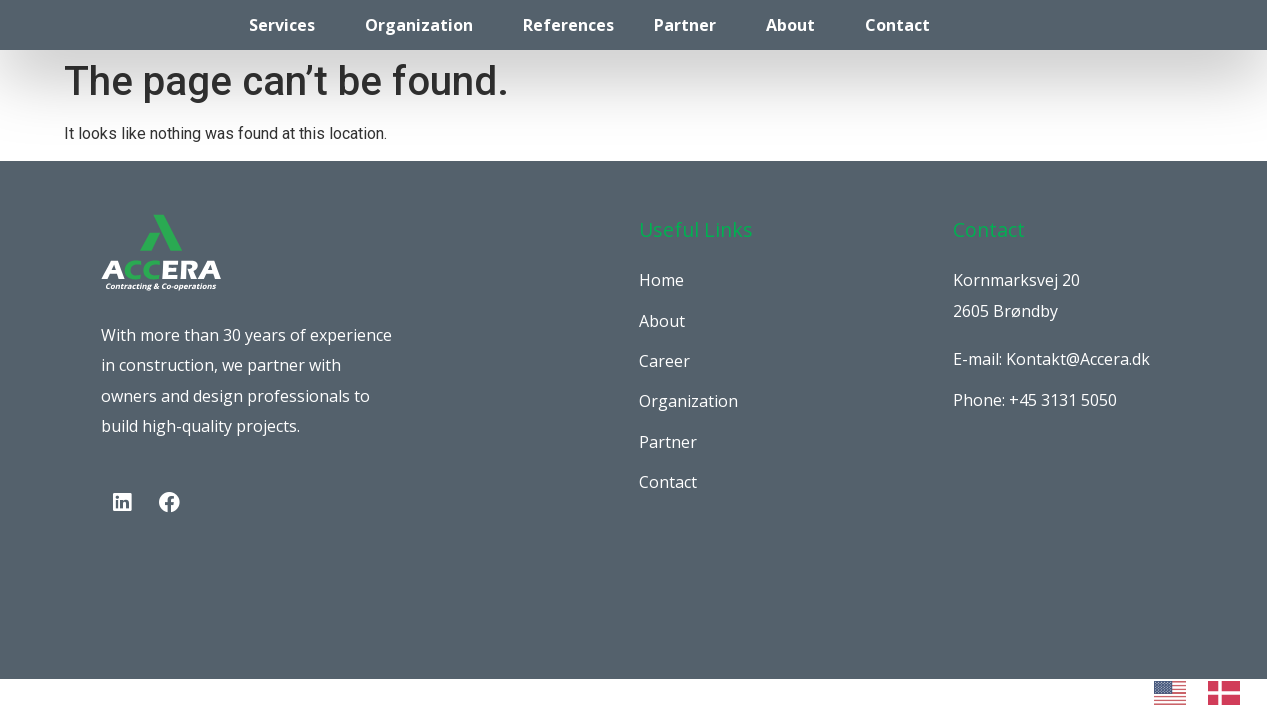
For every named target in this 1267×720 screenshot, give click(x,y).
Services (282, 25)
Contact (897, 25)
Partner (685, 25)
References (568, 25)
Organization (419, 25)
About (790, 25)
